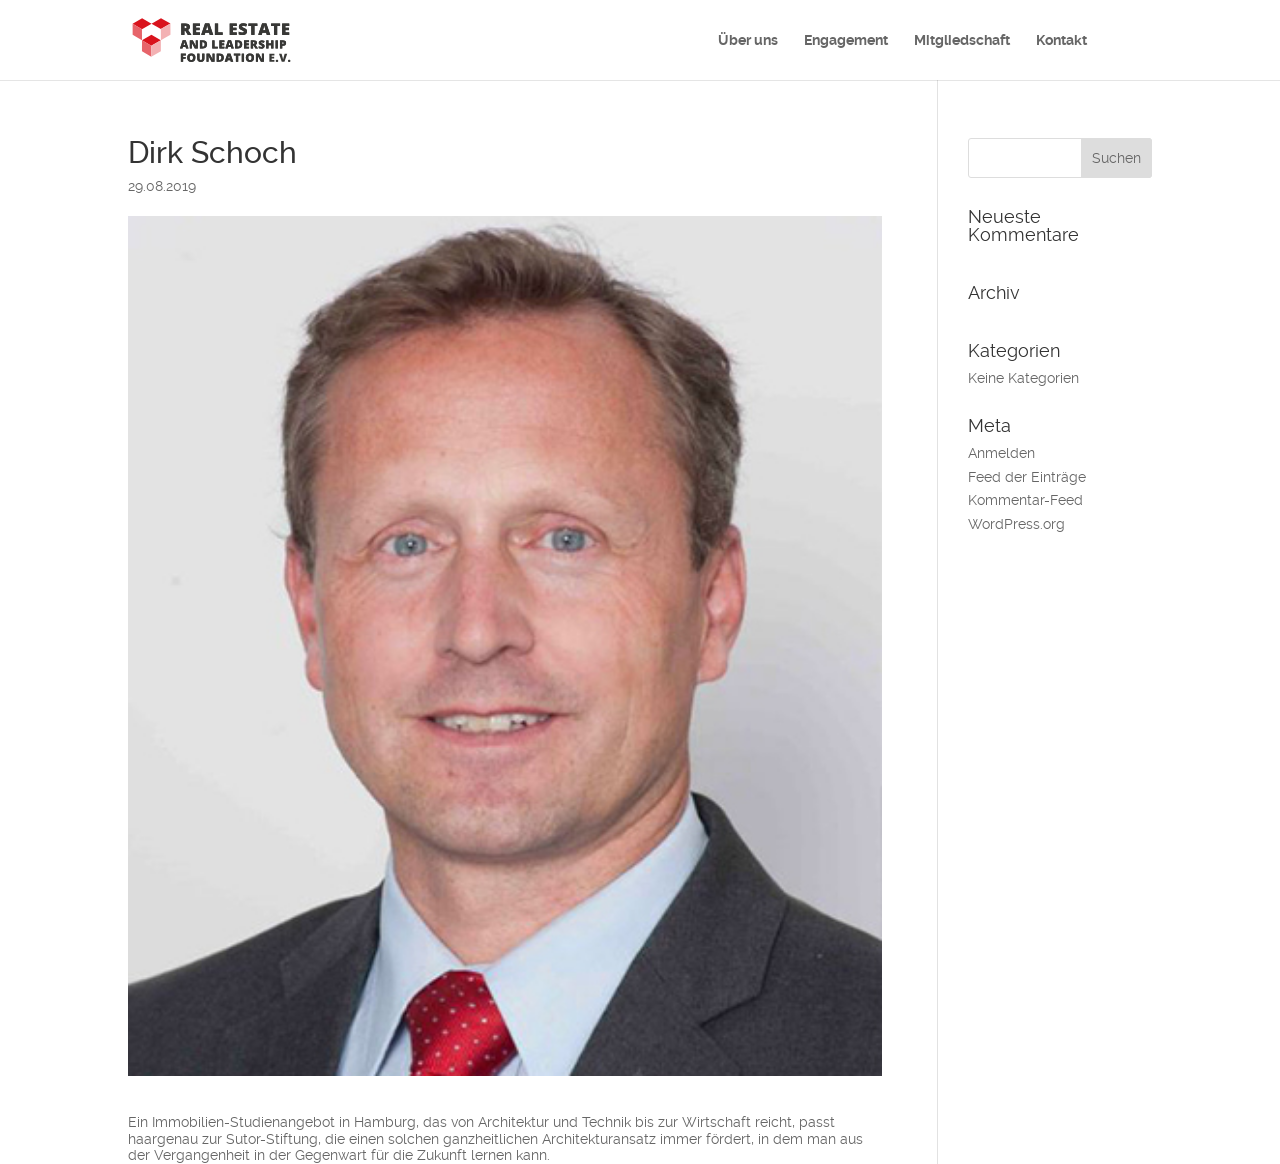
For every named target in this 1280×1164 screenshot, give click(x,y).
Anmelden (1001, 453)
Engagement (846, 40)
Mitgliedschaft (962, 40)
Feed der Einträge (1027, 477)
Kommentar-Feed (1025, 500)
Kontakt (1061, 40)
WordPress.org (1016, 524)
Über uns (748, 40)
